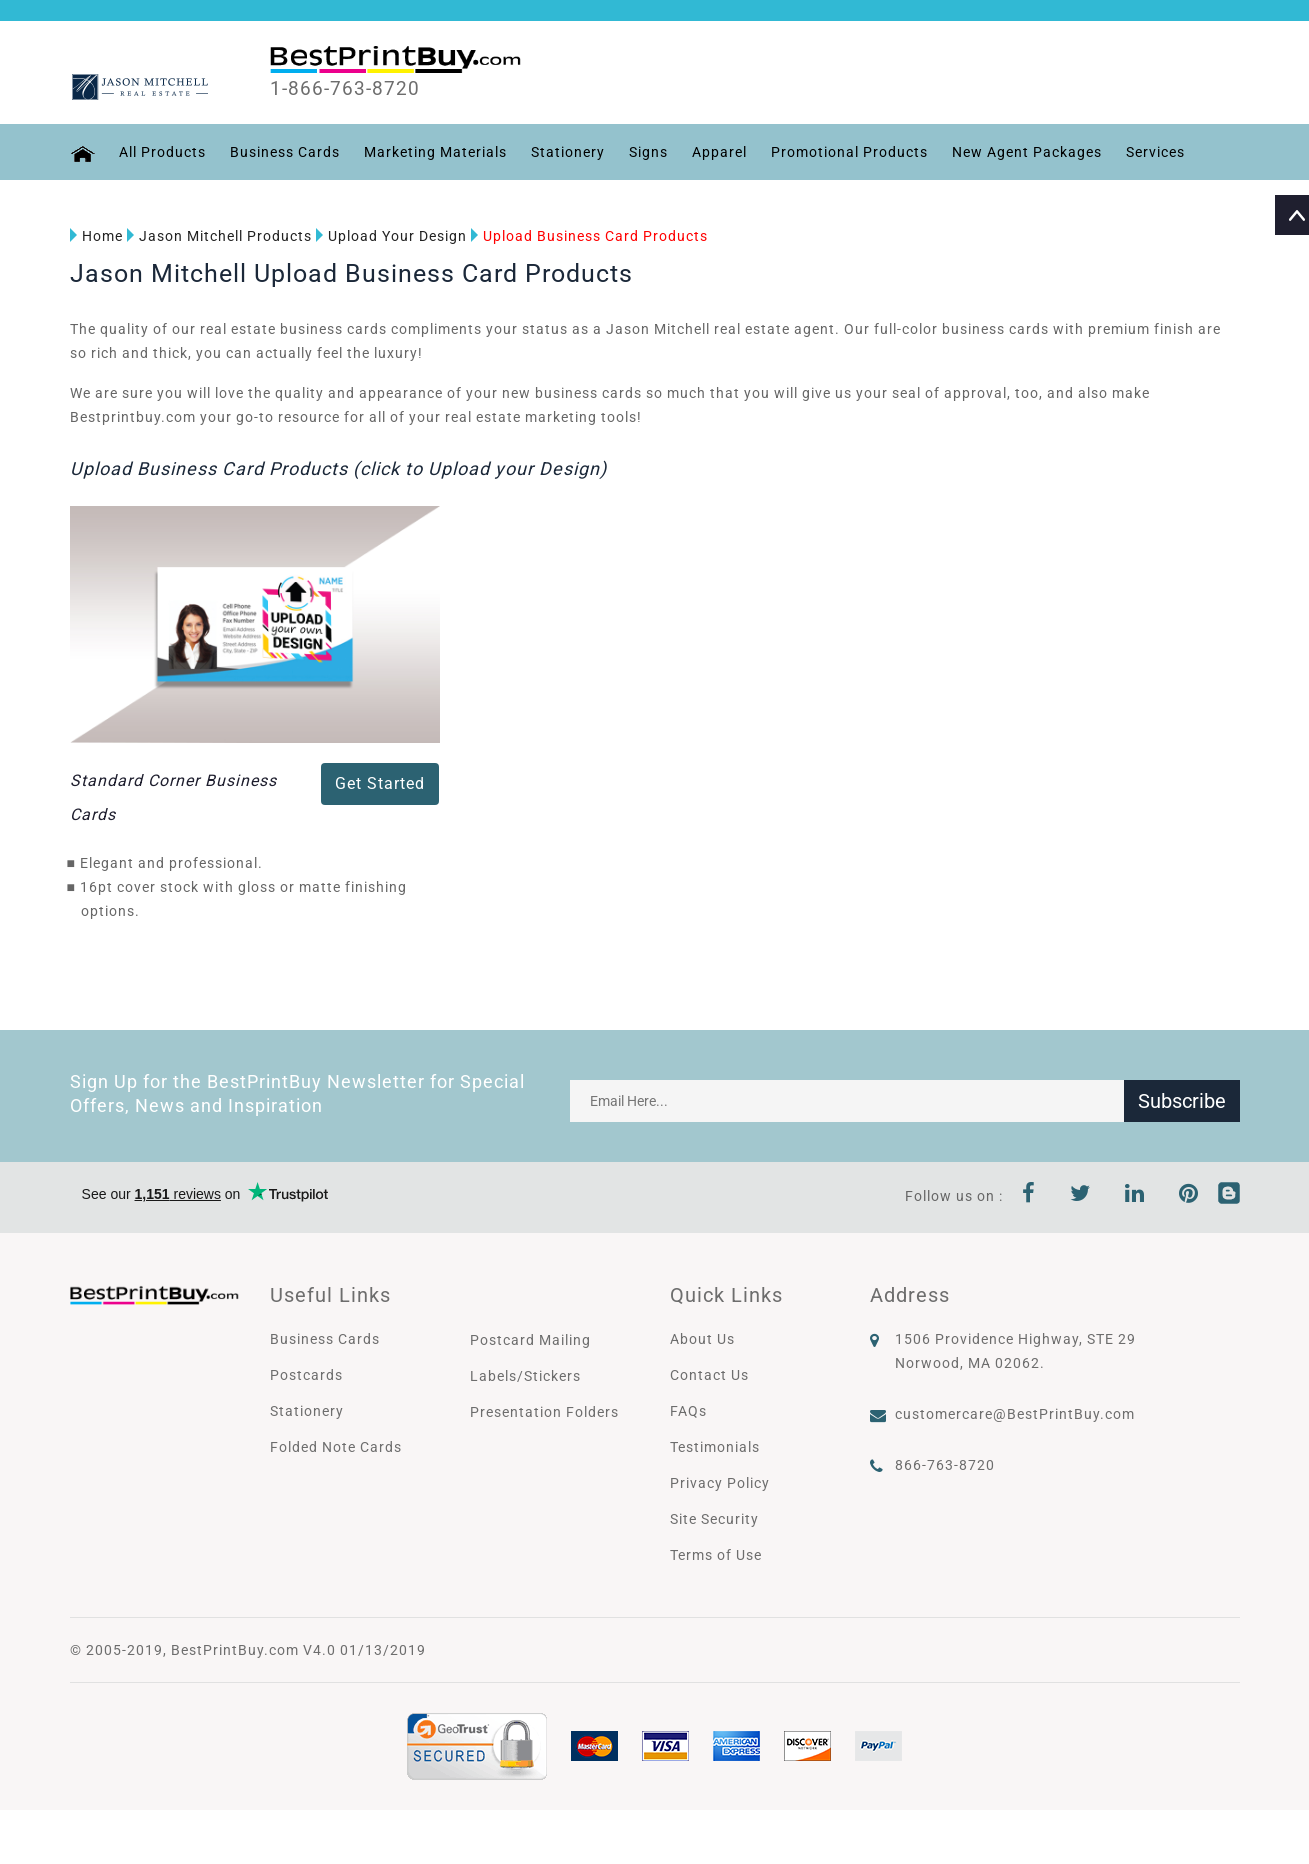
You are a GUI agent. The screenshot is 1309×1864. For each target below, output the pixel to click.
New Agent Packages (1027, 152)
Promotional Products (849, 152)
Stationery (568, 152)
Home (96, 236)
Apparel (719, 152)
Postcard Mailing (530, 1340)
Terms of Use (716, 1555)
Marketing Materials (435, 152)
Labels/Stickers (525, 1376)
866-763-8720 (945, 1465)
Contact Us (709, 1375)
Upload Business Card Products (589, 236)
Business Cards (285, 152)
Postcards (306, 1375)
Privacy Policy (720, 1483)
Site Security (714, 1519)
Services (1155, 152)
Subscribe (1182, 1101)
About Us (702, 1339)
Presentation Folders (544, 1412)
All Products (162, 152)
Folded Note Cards (336, 1447)
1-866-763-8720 (346, 89)
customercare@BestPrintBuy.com (1015, 1414)
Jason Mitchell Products (219, 236)
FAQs (688, 1411)
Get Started (380, 783)
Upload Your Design (391, 236)
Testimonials (715, 1447)
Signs (648, 152)
